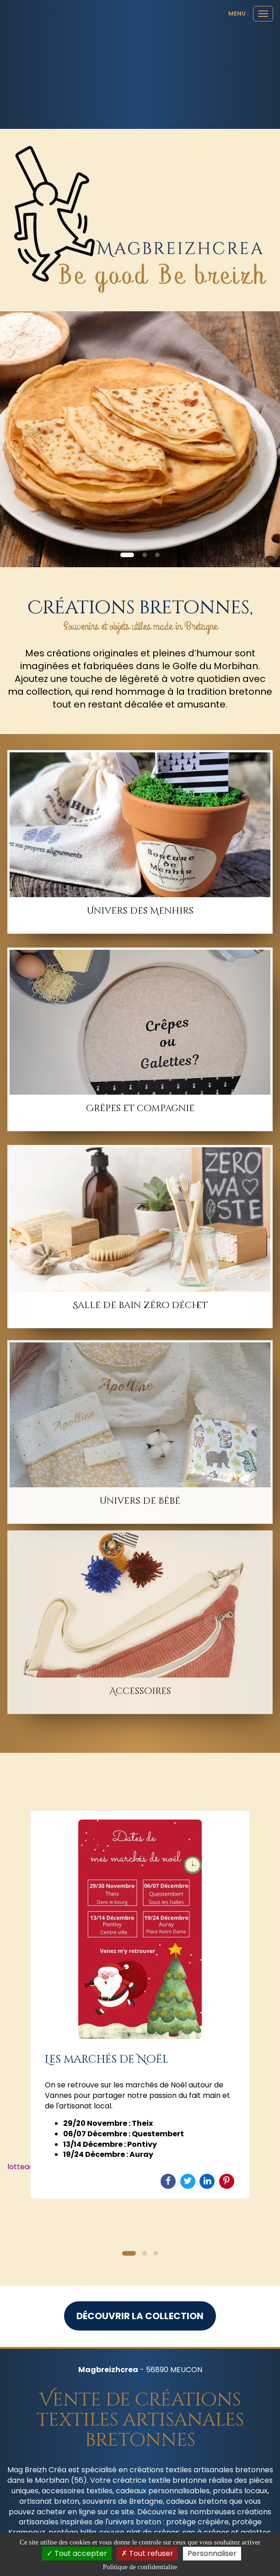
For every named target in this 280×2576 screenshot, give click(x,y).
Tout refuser (147, 2553)
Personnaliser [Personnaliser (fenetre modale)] (212, 2553)
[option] (140, 2004)
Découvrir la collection (140, 2316)
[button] (14, 439)
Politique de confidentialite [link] (140, 2567)
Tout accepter (77, 2553)
